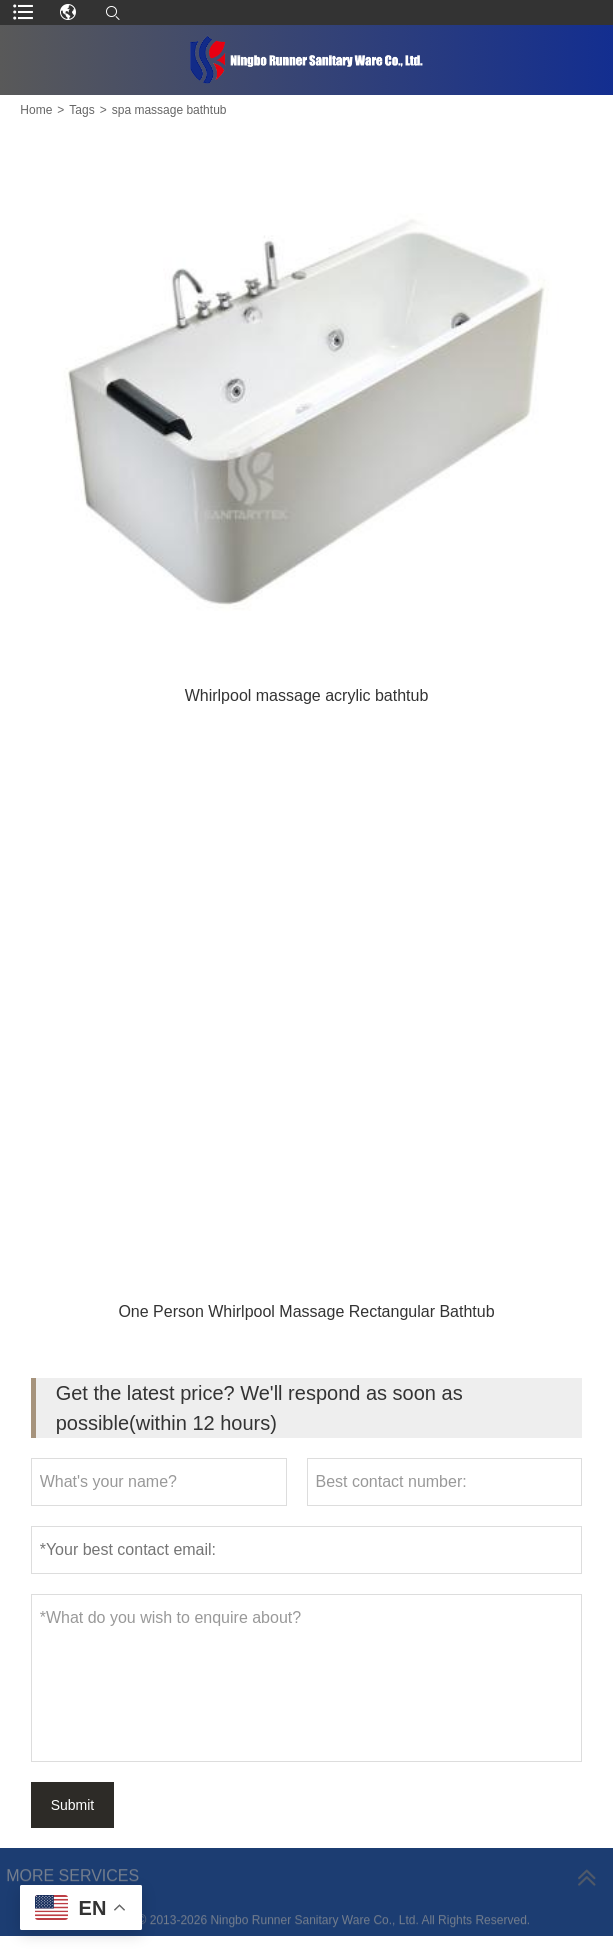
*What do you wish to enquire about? (307, 1678)
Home (36, 110)
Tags (81, 110)
